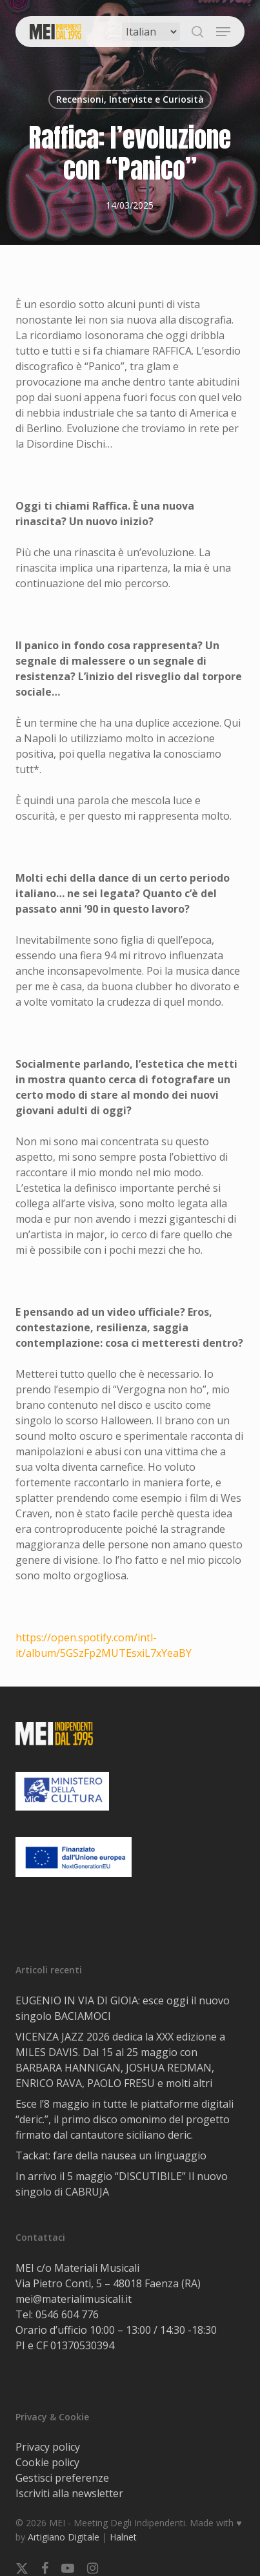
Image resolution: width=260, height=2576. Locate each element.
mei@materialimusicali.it (73, 2299)
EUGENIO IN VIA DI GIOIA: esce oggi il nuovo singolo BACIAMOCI (122, 2008)
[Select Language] (151, 32)
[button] (223, 31)
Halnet (123, 2537)
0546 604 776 (67, 2314)
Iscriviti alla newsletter (69, 2493)
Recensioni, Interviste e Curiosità (130, 99)
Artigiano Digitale (63, 2537)
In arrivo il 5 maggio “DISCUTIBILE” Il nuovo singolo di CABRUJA (121, 2184)
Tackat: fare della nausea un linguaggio (110, 2155)
